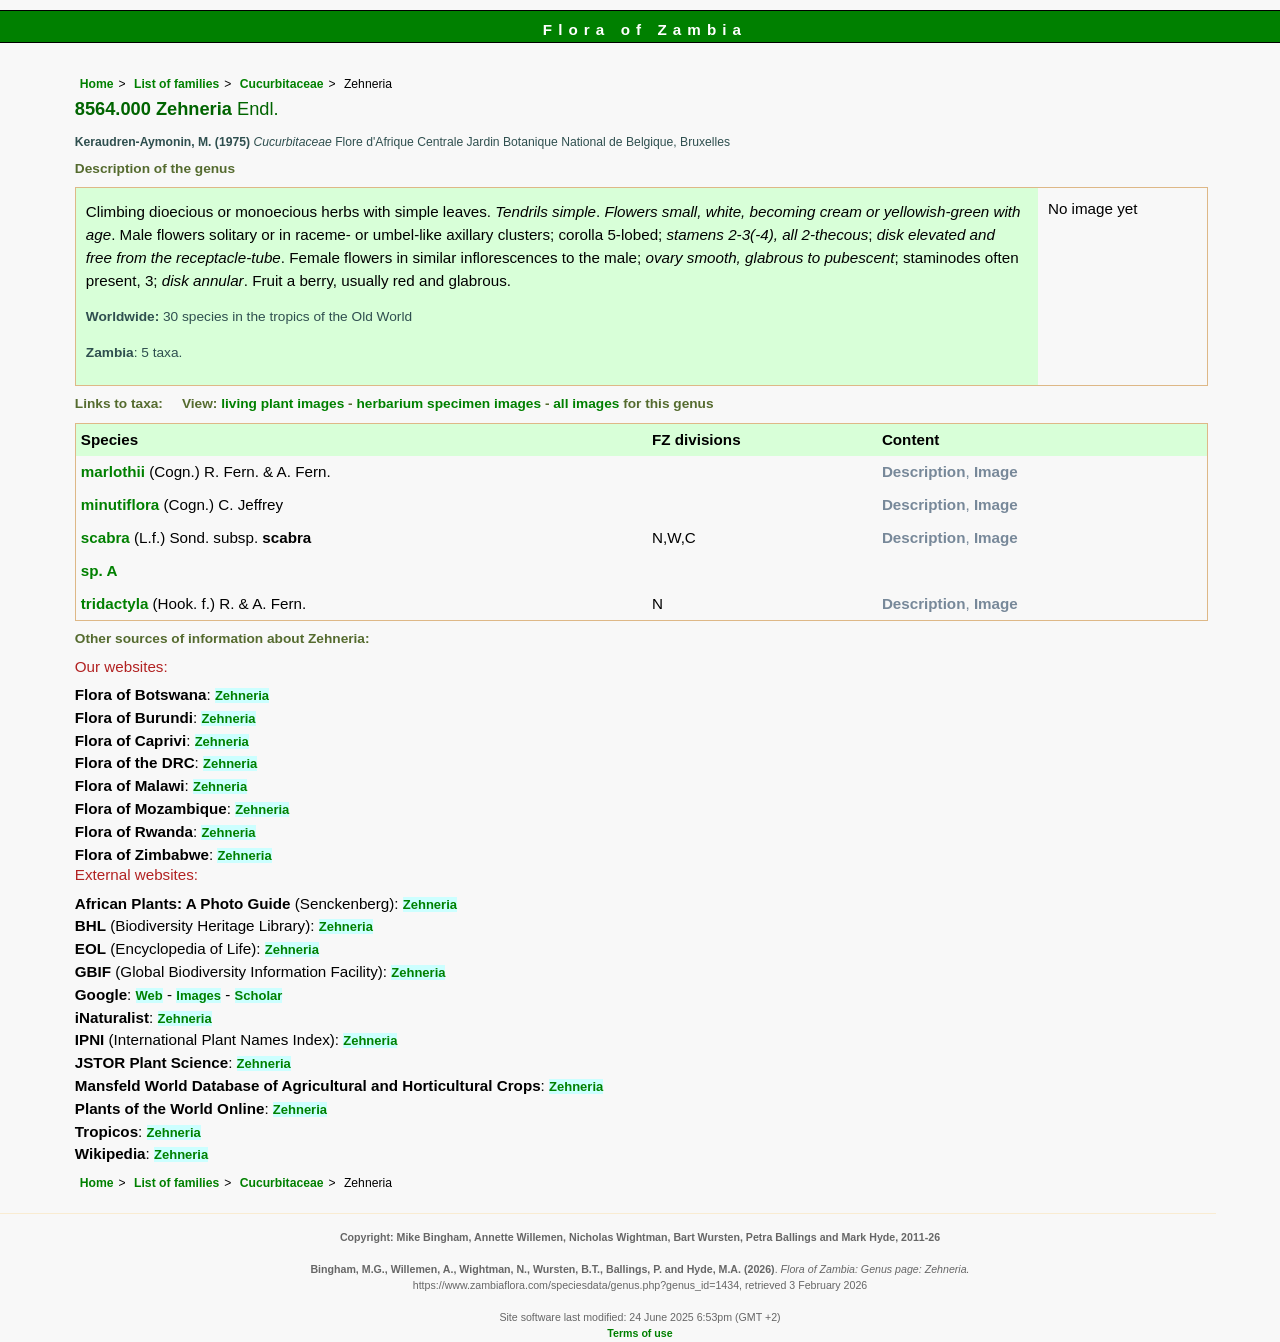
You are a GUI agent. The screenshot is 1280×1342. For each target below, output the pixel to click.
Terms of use (639, 1333)
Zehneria (242, 695)
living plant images (282, 403)
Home (97, 84)
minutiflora (120, 504)
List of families (176, 84)
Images (198, 995)
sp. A (99, 570)
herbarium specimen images (448, 403)
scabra (105, 537)
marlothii (113, 471)
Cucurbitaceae (282, 84)
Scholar (259, 995)
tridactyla (115, 603)
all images (586, 403)
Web (149, 995)
